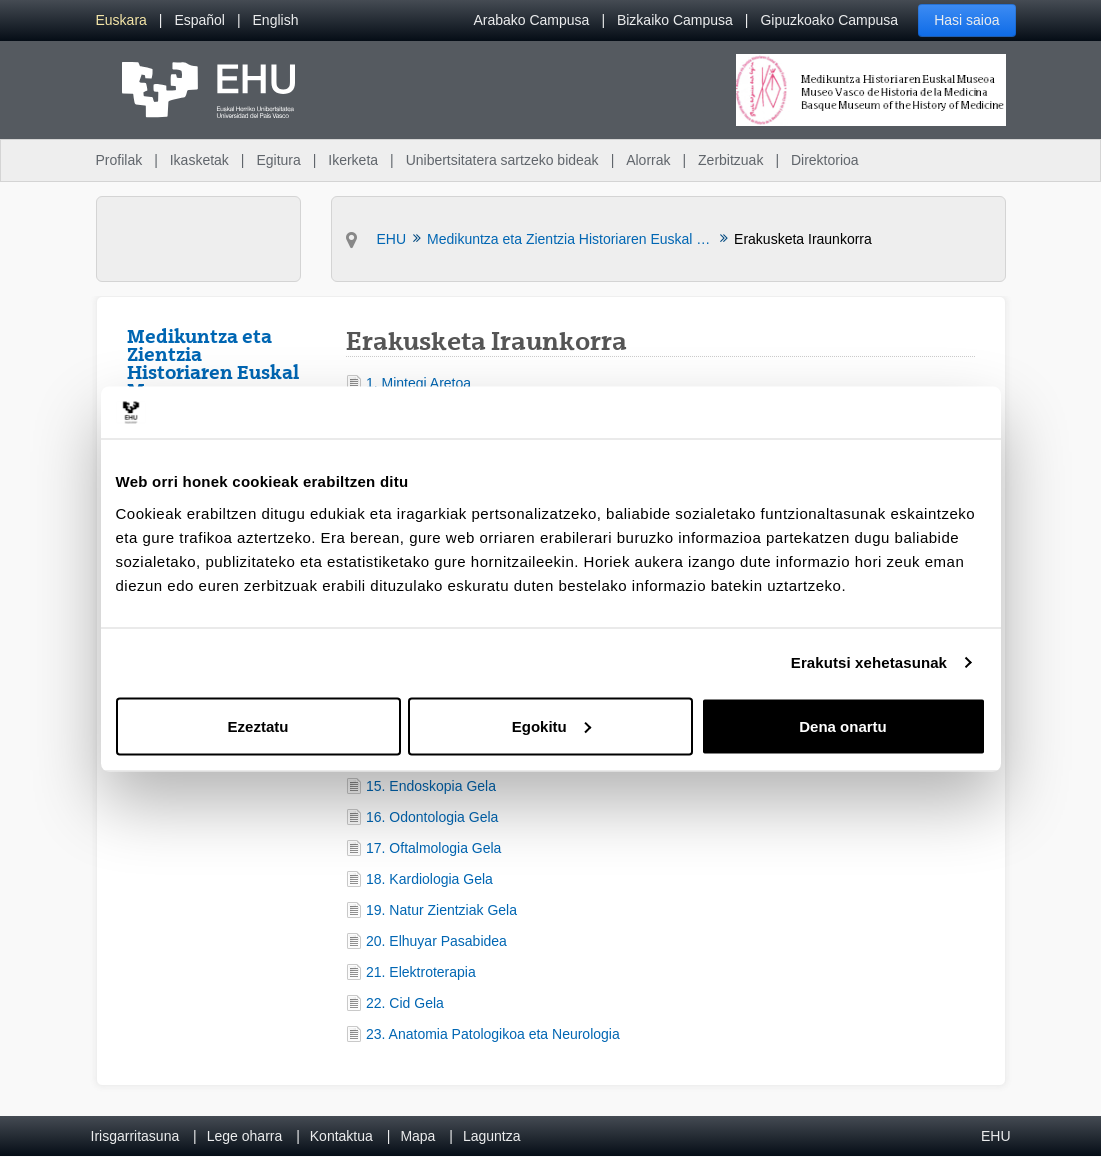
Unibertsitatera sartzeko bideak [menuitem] (502, 160)
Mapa (417, 1136)
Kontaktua (341, 1136)
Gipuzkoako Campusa (829, 20)
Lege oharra (245, 1136)
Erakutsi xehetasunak (869, 662)
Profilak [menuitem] (119, 160)
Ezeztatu (258, 725)
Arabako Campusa (531, 20)
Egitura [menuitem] (278, 160)
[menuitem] (121, 20)
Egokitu (551, 725)
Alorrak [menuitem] (648, 160)
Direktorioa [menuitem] (825, 160)
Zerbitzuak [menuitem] (730, 160)
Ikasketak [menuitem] (199, 160)
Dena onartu (843, 725)
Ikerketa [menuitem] (353, 160)
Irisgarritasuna (135, 1136)
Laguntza (492, 1136)
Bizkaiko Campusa (675, 20)
